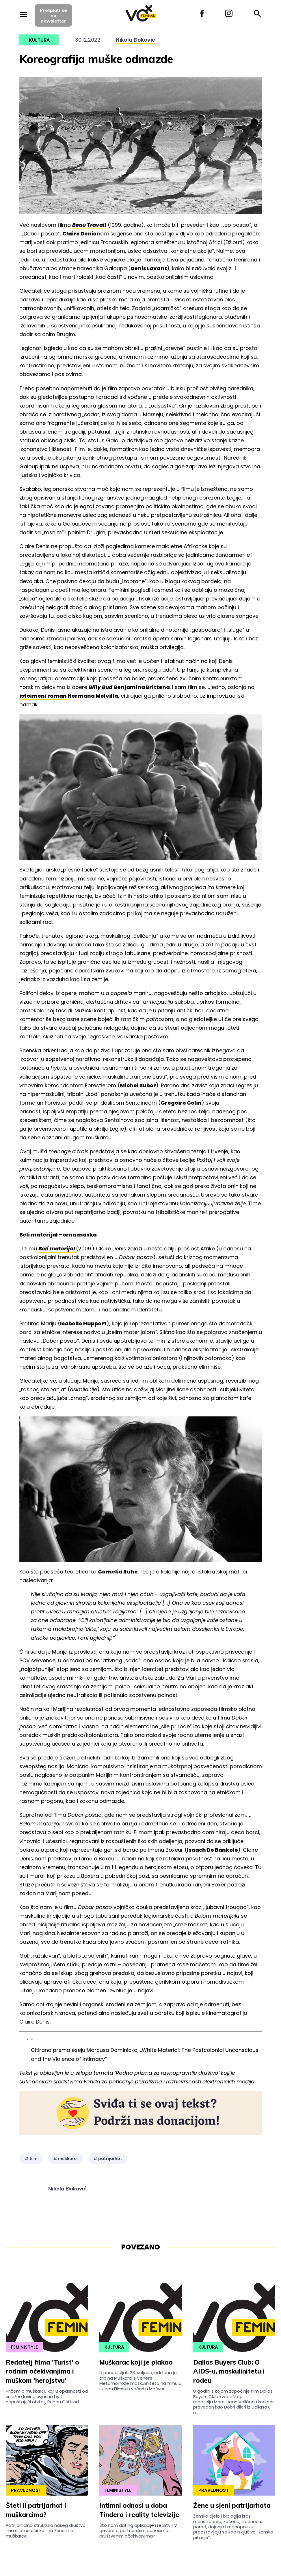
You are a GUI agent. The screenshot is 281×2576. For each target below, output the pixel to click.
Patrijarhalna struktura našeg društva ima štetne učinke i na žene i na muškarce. (45, 2530)
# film (31, 2159)
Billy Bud (100, 687)
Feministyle (24, 2347)
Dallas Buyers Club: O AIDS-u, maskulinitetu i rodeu (229, 2371)
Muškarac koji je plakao (136, 2362)
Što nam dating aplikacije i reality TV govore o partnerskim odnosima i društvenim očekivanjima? (138, 2530)
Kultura (39, 40)
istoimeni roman (43, 695)
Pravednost (26, 2490)
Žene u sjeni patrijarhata (232, 2505)
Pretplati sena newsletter (53, 15)
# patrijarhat (107, 2159)
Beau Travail (89, 225)
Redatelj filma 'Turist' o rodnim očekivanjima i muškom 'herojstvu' (42, 2371)
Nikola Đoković (135, 39)
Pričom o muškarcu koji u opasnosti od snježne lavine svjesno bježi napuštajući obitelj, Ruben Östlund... (47, 2396)
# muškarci (65, 2159)
